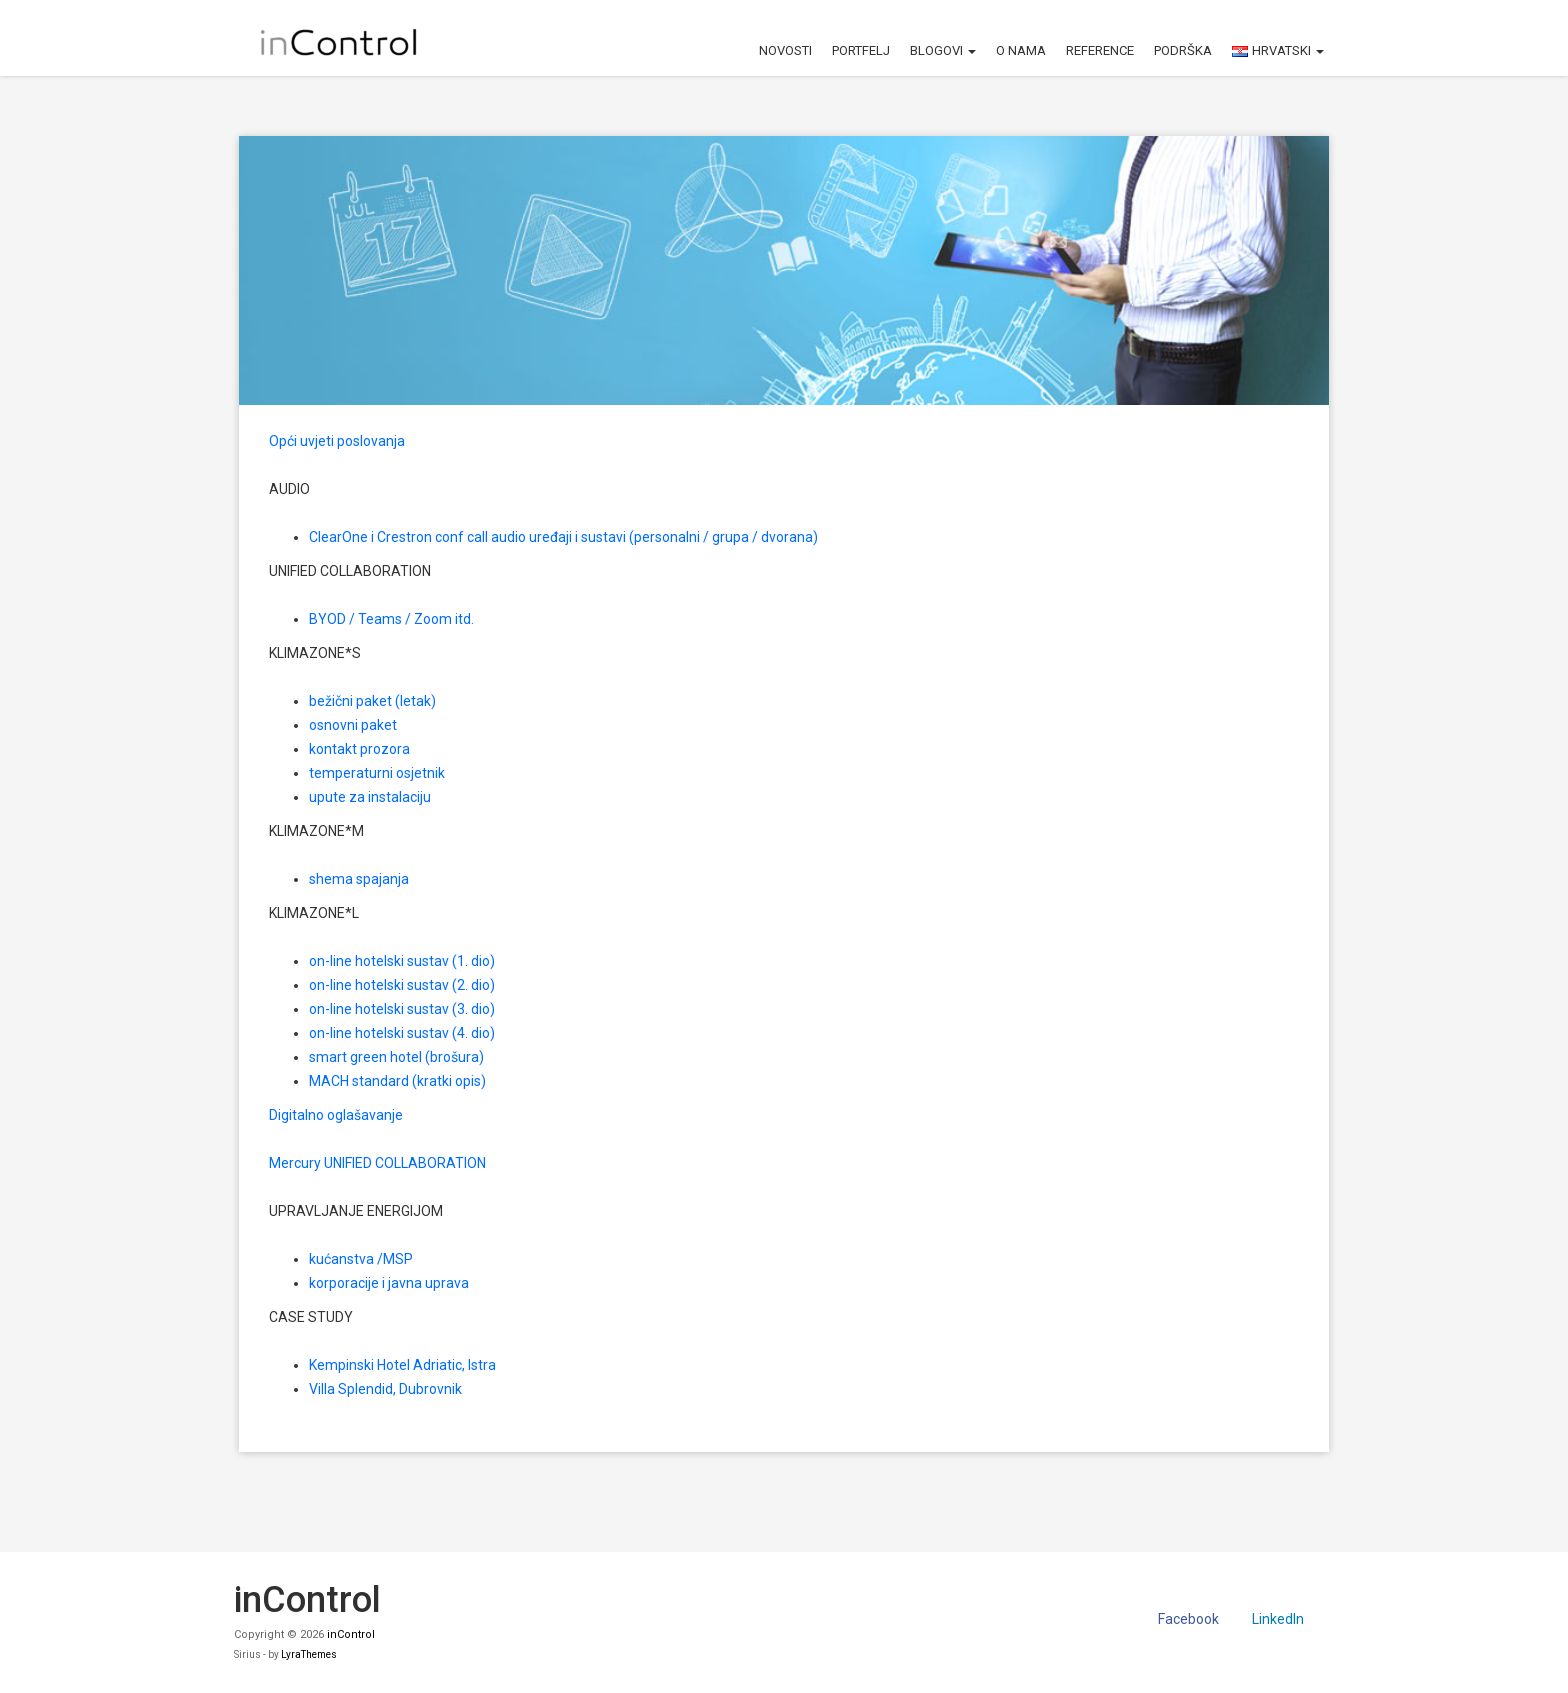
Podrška (1183, 50)
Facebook (1188, 1619)
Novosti (785, 50)
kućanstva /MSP (361, 1259)
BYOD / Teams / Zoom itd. (391, 619)
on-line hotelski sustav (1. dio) (402, 961)
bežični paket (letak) (372, 701)
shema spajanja (359, 879)
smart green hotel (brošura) (396, 1057)
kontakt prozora (359, 749)
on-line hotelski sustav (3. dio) (402, 1009)
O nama (1021, 50)
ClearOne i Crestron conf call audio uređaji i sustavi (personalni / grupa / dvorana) (563, 537)
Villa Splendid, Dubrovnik (385, 1389)
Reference (1100, 50)
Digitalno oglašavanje (336, 1115)
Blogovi (943, 50)
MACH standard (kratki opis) (397, 1081)
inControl (351, 1634)
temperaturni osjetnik (377, 773)
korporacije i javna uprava (389, 1283)
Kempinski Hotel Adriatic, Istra (402, 1365)
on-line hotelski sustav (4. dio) (402, 1033)
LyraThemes (309, 1654)
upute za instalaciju (370, 797)
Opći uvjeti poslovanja (337, 441)
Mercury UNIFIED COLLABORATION (377, 1163)
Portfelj (861, 50)
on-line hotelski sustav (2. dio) (402, 985)
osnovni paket (353, 725)
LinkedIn (1278, 1619)
